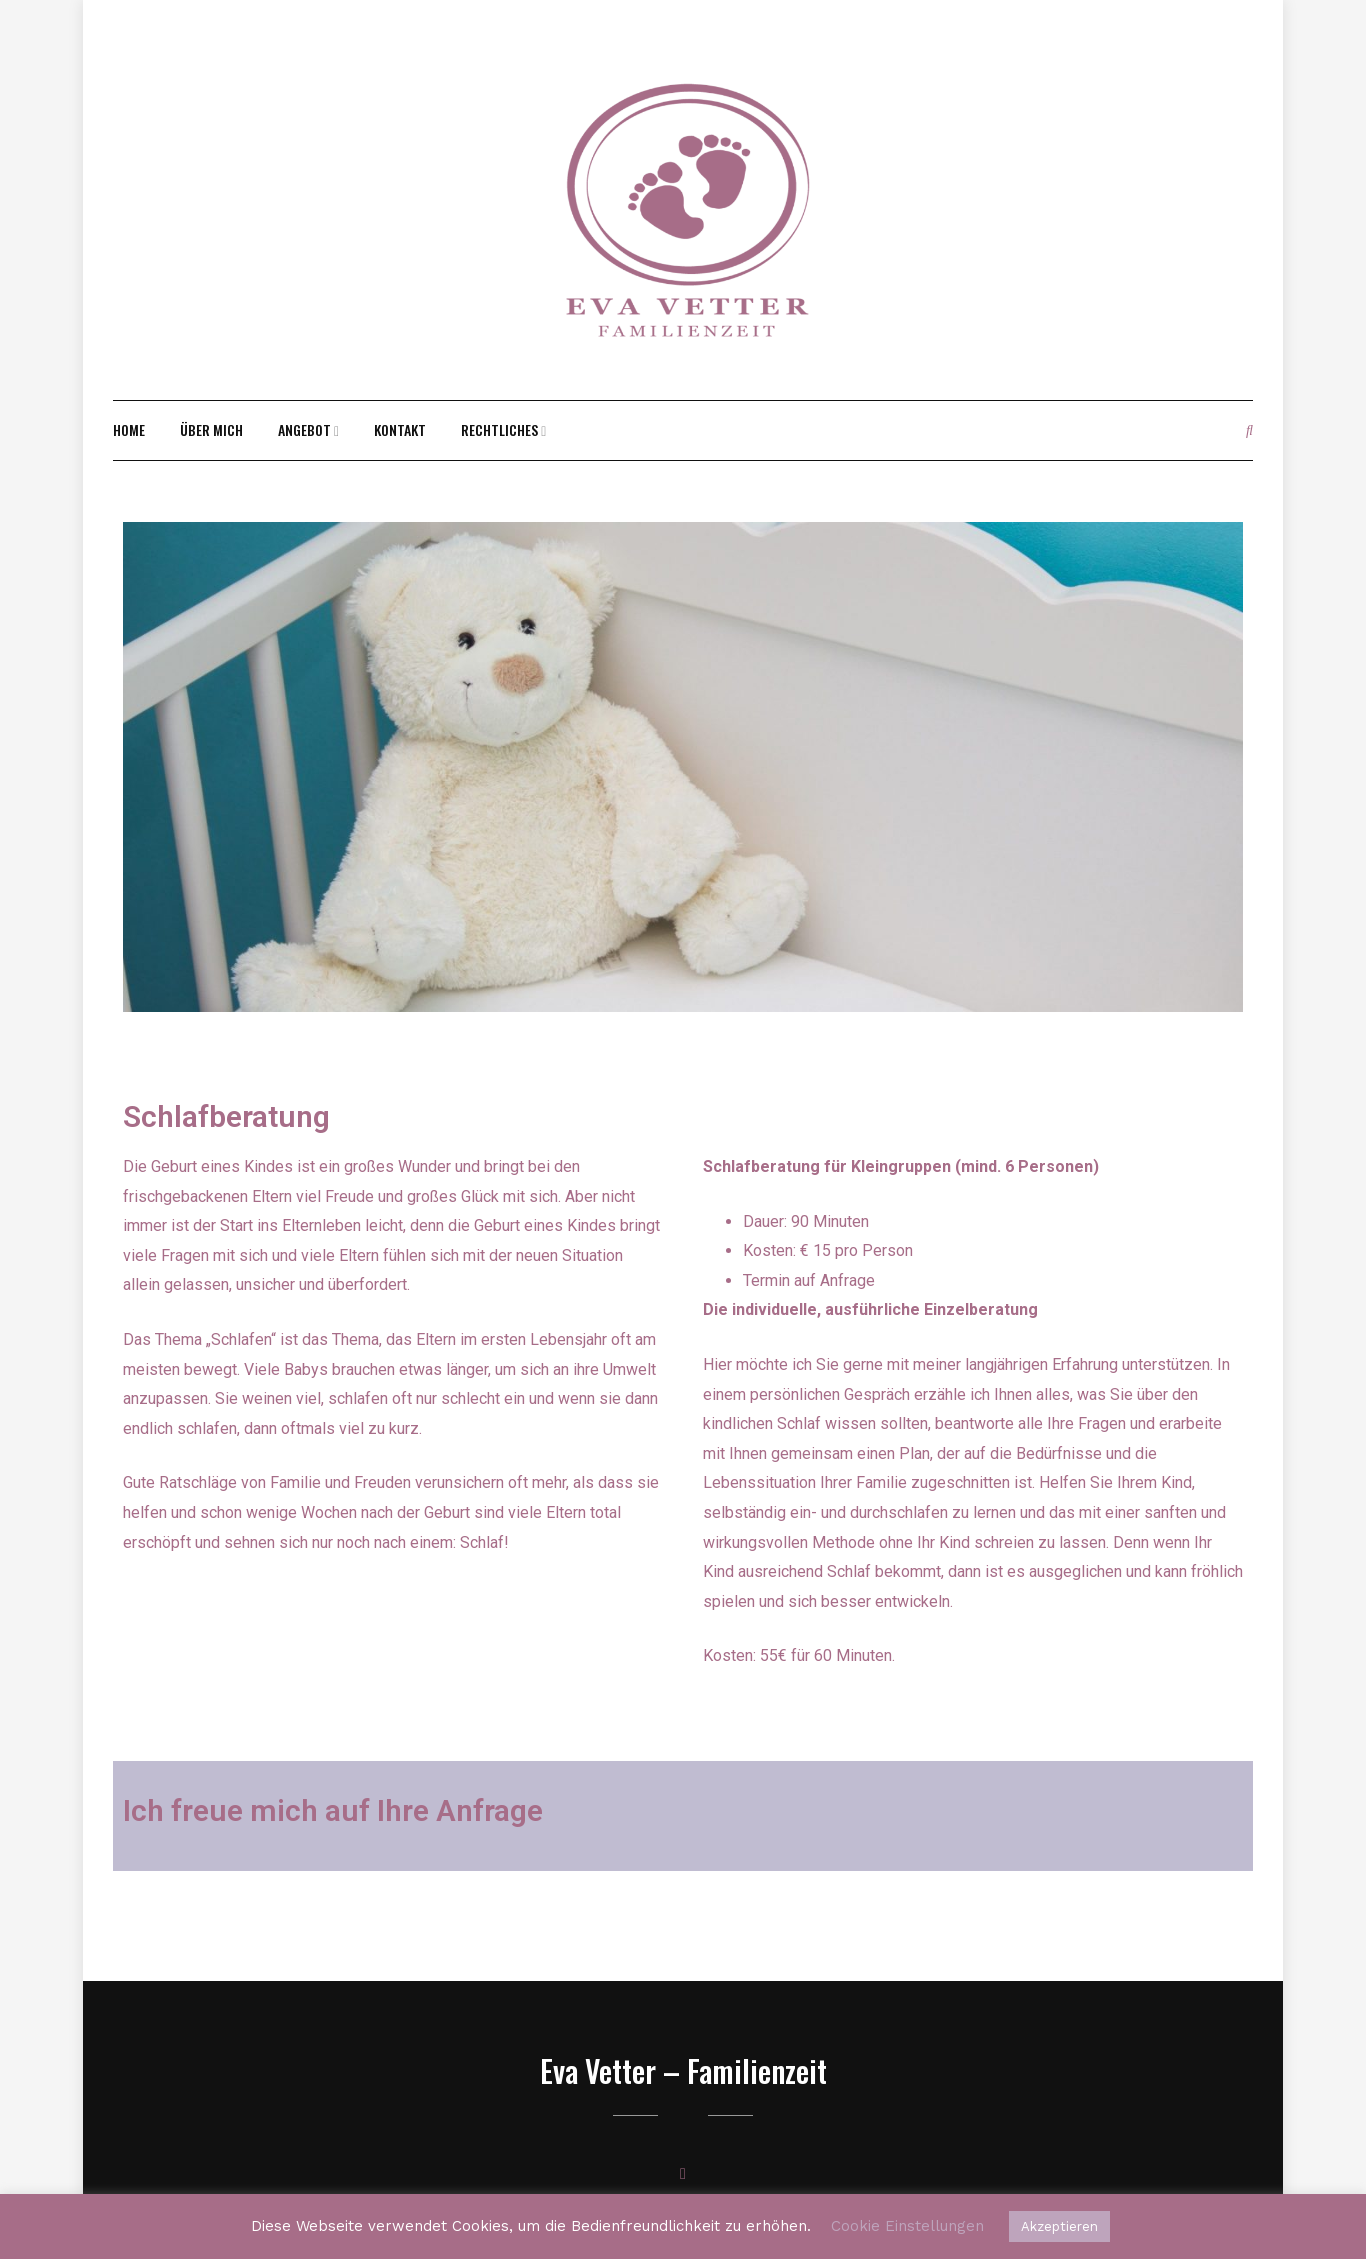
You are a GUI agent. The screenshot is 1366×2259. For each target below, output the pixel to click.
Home (129, 429)
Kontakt (400, 429)
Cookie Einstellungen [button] (907, 2226)
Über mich (211, 429)
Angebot (304, 429)
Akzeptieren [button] (1059, 2226)
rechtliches (499, 429)
